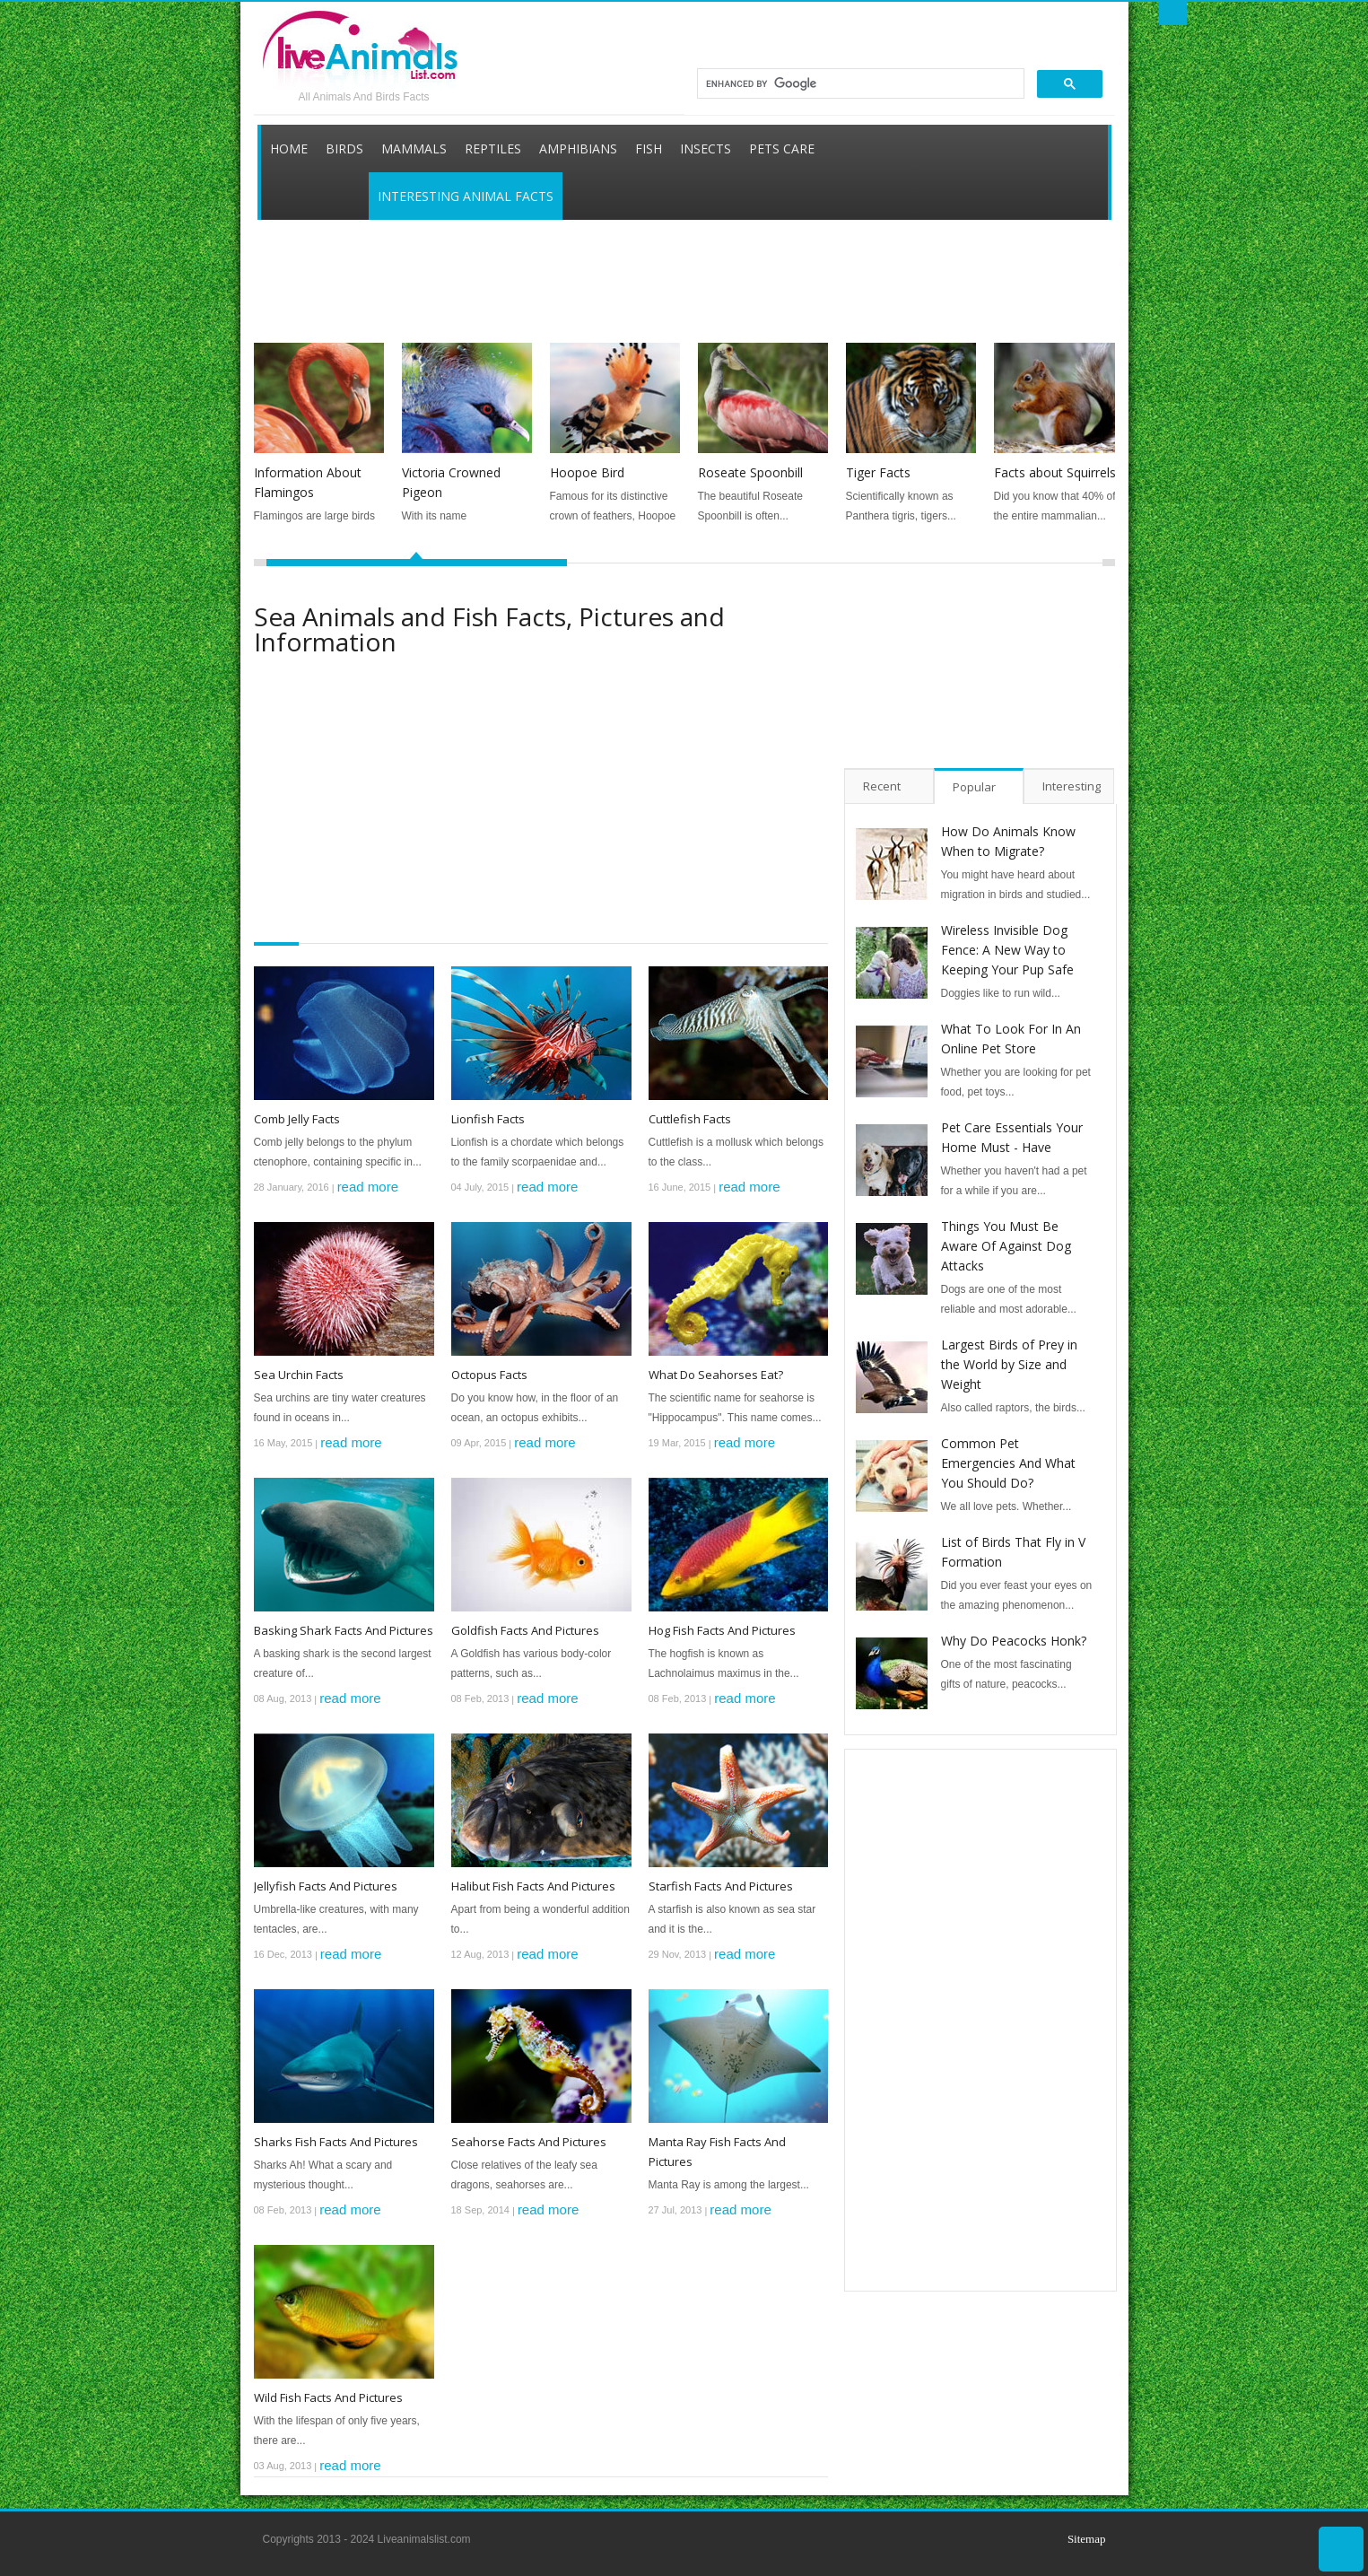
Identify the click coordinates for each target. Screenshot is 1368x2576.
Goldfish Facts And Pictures (525, 1630)
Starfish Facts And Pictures (721, 1886)
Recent (882, 786)
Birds (344, 148)
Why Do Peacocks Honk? (1013, 1640)
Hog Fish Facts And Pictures (722, 1630)
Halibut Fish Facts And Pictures (533, 1886)
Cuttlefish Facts (690, 1119)
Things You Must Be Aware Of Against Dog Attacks (1006, 1246)
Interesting (1071, 786)
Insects (705, 148)
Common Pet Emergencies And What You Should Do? (1008, 1463)
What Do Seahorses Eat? (716, 1375)
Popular (974, 787)
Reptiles (493, 148)
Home (289, 148)
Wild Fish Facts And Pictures (328, 2397)
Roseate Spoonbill (750, 472)
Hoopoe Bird (587, 472)
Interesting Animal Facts (465, 196)
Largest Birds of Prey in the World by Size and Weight (1009, 1364)
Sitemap (1086, 2538)
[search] (859, 83)
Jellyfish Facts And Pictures (325, 1886)
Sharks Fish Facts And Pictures (336, 2142)
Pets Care (782, 148)
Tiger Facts (878, 472)
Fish (648, 148)
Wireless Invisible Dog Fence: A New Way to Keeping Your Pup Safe (1007, 949)
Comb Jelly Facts (297, 1119)
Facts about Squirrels (1055, 472)
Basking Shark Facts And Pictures (343, 1630)
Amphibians (578, 148)
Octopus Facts (489, 1375)
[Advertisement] (677, 262)
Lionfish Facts (488, 1119)
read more (367, 1186)
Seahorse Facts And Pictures (528, 2142)
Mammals (414, 148)
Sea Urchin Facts (299, 1375)
